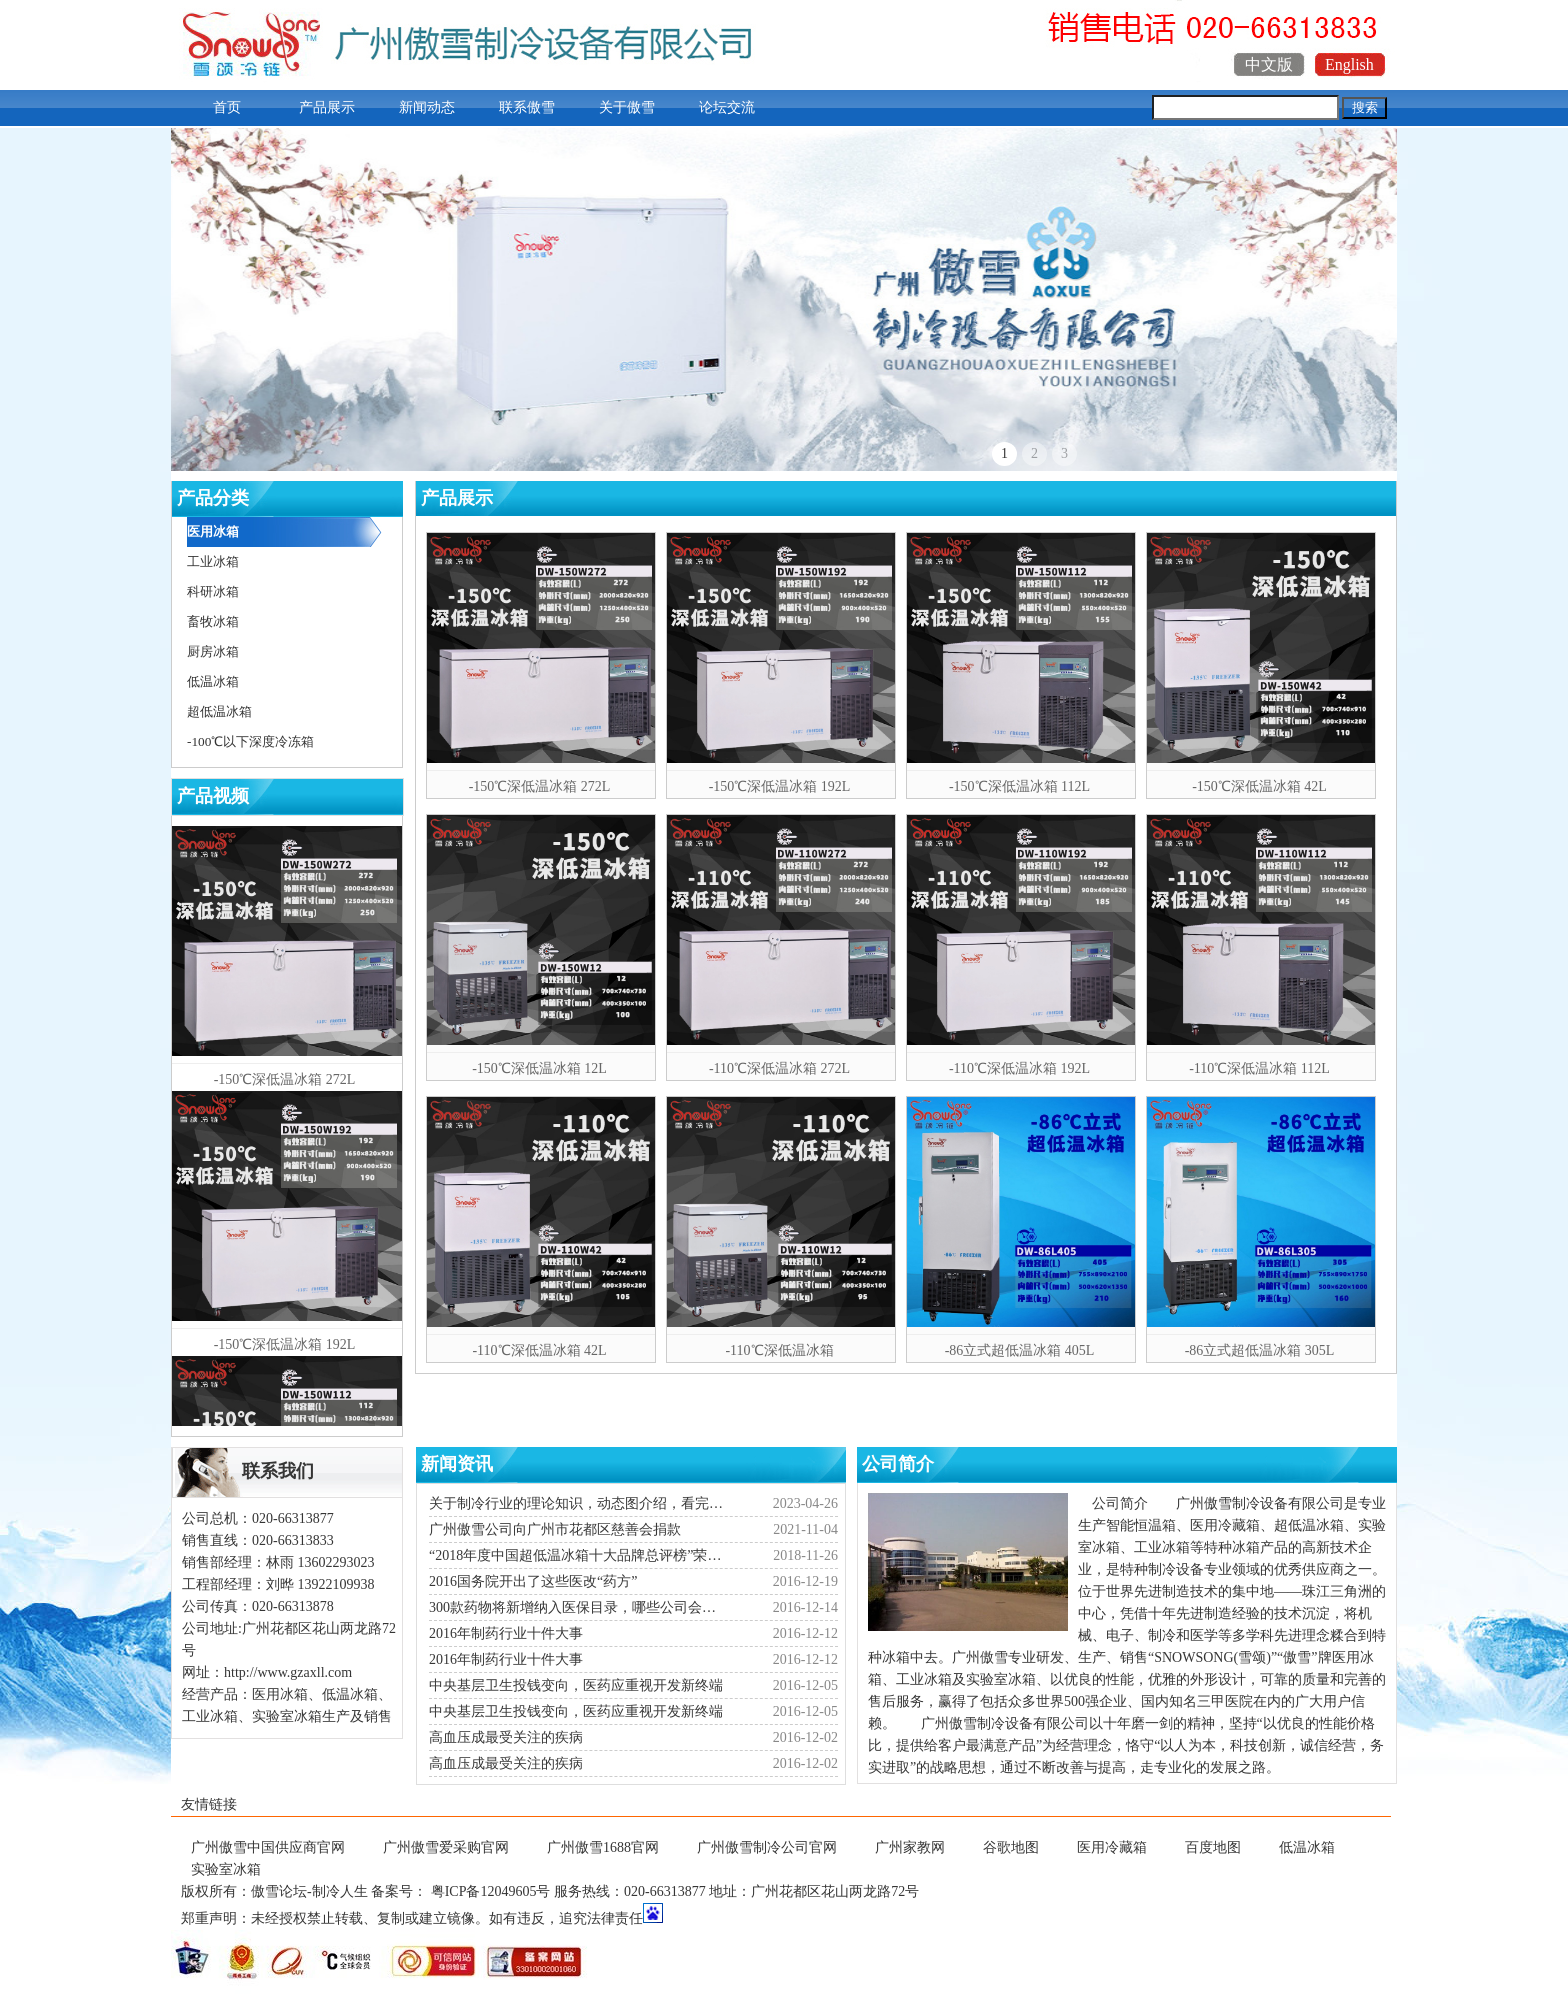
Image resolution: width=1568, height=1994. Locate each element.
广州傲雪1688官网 (603, 1847)
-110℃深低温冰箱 (779, 1350)
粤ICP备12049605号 (491, 1891)
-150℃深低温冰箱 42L (1259, 786)
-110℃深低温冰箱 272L (779, 1068)
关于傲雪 (627, 107)
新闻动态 (427, 107)
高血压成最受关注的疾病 (506, 1737)
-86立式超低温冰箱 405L (1020, 1350)
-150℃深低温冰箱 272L (540, 786)
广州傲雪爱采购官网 (446, 1847)
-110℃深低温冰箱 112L (1259, 1068)
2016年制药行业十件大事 (506, 1633)
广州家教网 (910, 1847)
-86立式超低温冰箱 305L (1260, 1350)
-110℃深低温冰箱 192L (1019, 1068)
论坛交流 (727, 107)
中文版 (1269, 64)
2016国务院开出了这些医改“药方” (533, 1581)
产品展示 (327, 107)
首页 (227, 107)
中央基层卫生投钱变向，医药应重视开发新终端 (576, 1685)
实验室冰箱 (226, 1869)
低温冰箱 (1307, 1847)
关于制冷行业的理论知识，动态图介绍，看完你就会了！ (579, 1503)
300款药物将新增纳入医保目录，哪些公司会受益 (579, 1607)
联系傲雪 (527, 107)
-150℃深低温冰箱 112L (1019, 786)
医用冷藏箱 (1112, 1847)
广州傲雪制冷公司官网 (767, 1847)
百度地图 (1213, 1847)
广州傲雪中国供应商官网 (268, 1847)
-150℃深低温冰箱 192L (780, 786)
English (1349, 64)
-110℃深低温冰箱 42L (539, 1350)
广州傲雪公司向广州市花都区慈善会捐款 (555, 1529)
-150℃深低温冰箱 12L (539, 1068)
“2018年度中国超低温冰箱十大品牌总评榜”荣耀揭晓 (579, 1555)
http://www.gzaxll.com (288, 1672)
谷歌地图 (1011, 1847)
